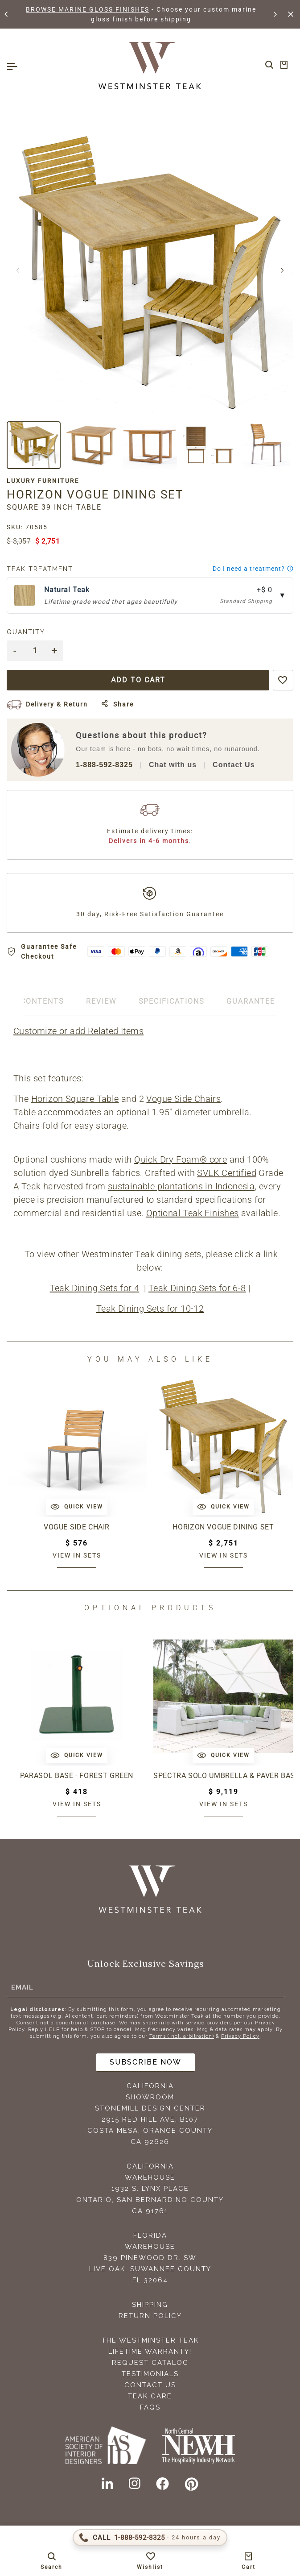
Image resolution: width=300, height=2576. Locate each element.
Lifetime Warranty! (150, 2351)
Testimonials (150, 2374)
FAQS (150, 2407)
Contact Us (234, 765)
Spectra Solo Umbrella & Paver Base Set (223, 1775)
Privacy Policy (240, 2036)
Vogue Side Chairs (183, 1098)
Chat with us (173, 765)
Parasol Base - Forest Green (76, 1775)
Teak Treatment (40, 569)
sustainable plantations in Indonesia (181, 1186)
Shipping (150, 2305)
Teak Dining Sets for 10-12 (150, 1308)
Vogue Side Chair (77, 1527)
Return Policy (150, 2316)
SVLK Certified (226, 1173)
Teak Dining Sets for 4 (95, 1288)
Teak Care (150, 2396)
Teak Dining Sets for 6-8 (197, 1288)
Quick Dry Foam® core (180, 1159)
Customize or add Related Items (78, 1031)
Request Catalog (150, 2363)
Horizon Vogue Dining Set (223, 1527)
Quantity (26, 632)
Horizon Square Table (75, 1098)
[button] (6, 14)
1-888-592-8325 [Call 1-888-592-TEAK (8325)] (104, 765)
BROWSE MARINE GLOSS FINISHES (87, 9)
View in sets (77, 1555)
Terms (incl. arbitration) (181, 2036)
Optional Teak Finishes (192, 1213)
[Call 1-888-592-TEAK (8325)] (150, 2537)
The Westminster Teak (150, 2340)
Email (22, 1987)
